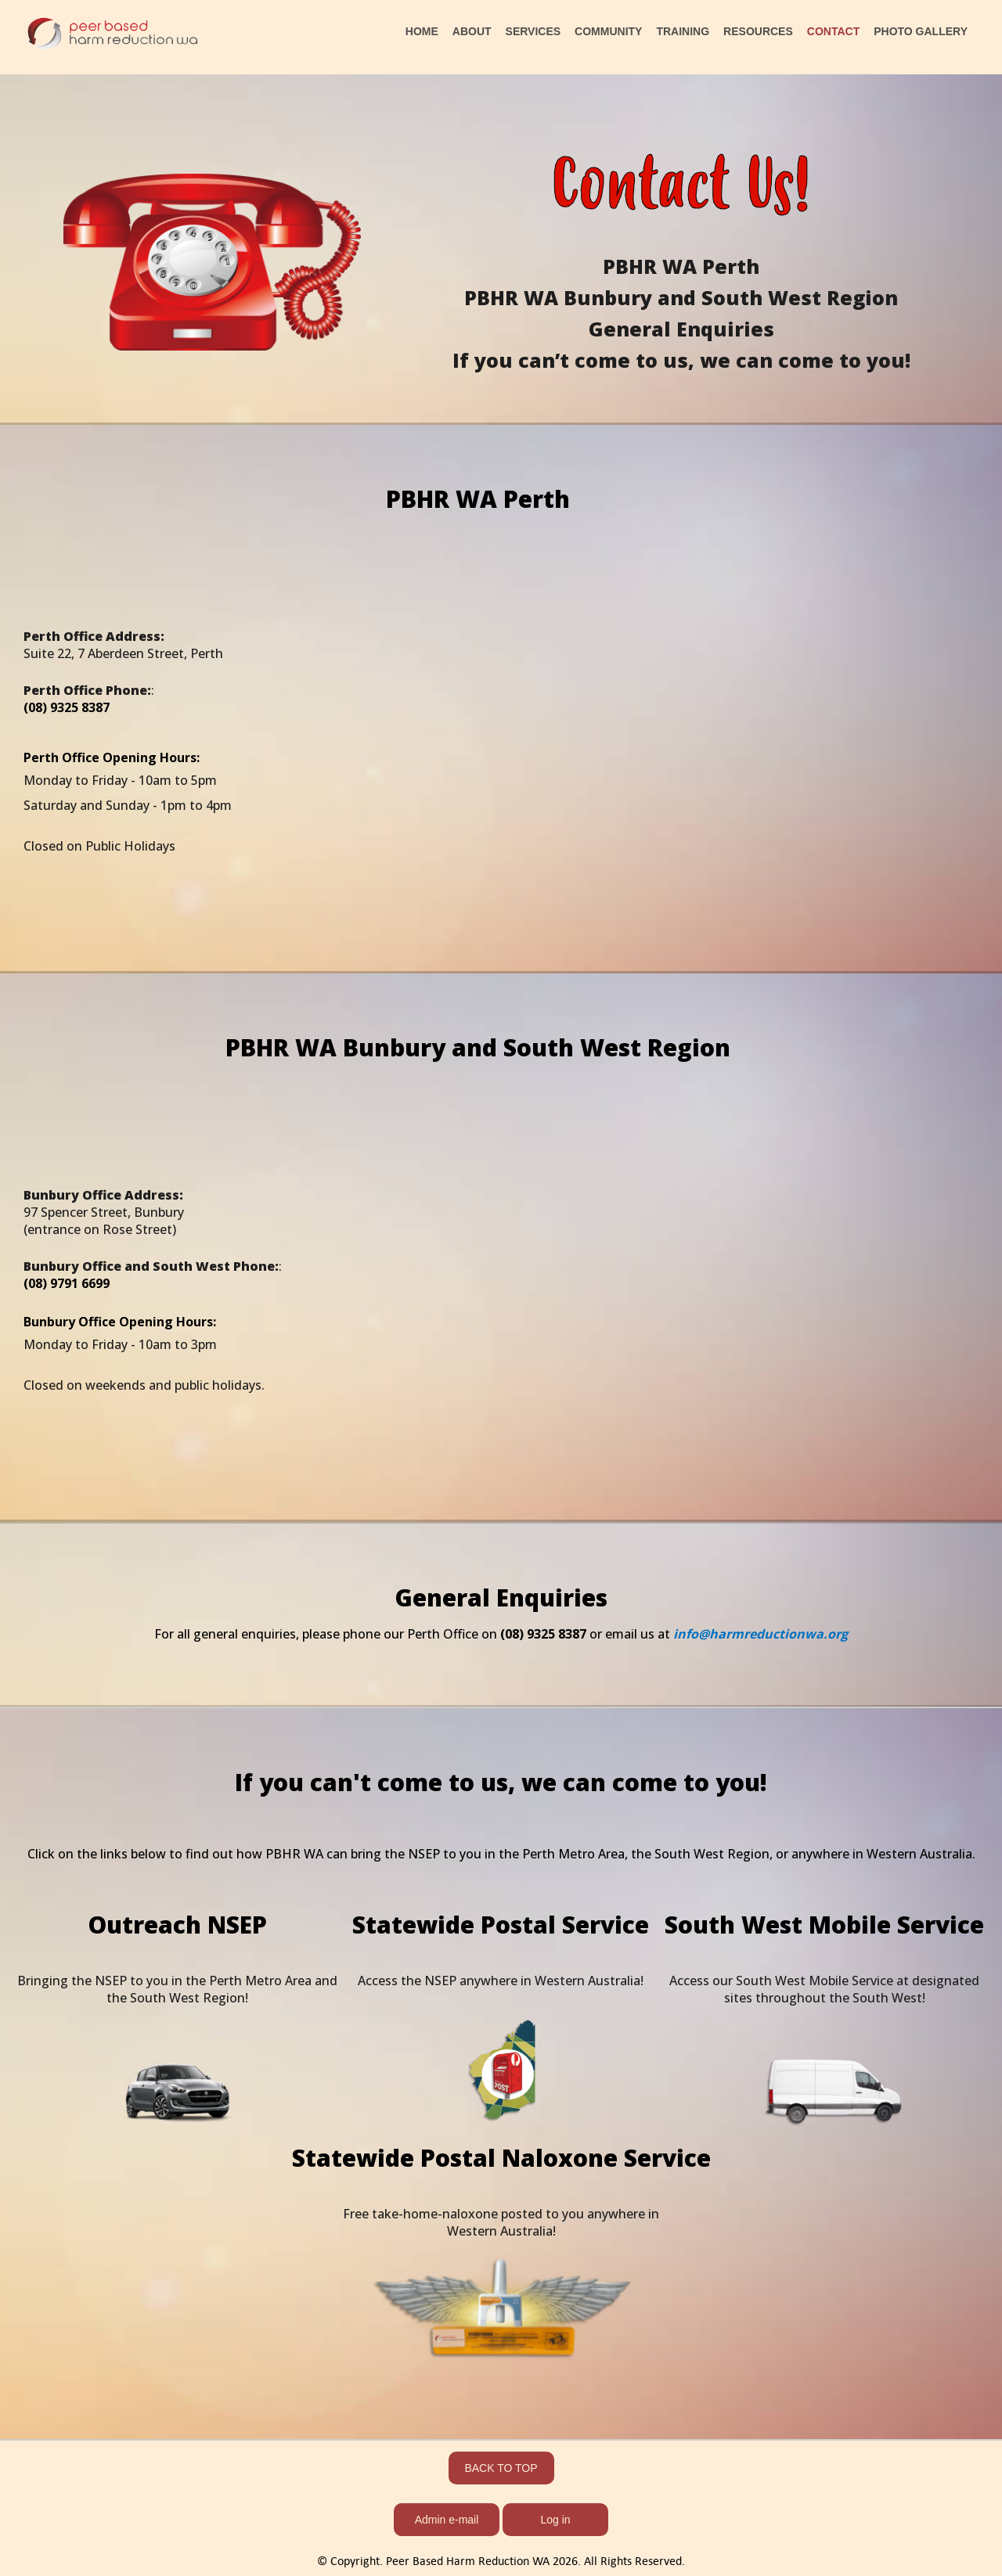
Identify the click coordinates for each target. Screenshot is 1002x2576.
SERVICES (533, 31)
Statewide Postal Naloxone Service (501, 2158)
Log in (555, 2519)
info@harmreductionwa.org (759, 1633)
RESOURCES (758, 31)
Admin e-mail (447, 2519)
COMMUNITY (608, 31)
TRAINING (682, 31)
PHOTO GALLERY (921, 31)
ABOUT (472, 31)
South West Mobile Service (824, 1925)
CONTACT (833, 31)
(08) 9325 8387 (544, 1633)
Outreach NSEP (177, 1925)
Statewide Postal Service (500, 1925)
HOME (421, 31)
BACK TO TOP (500, 2468)
